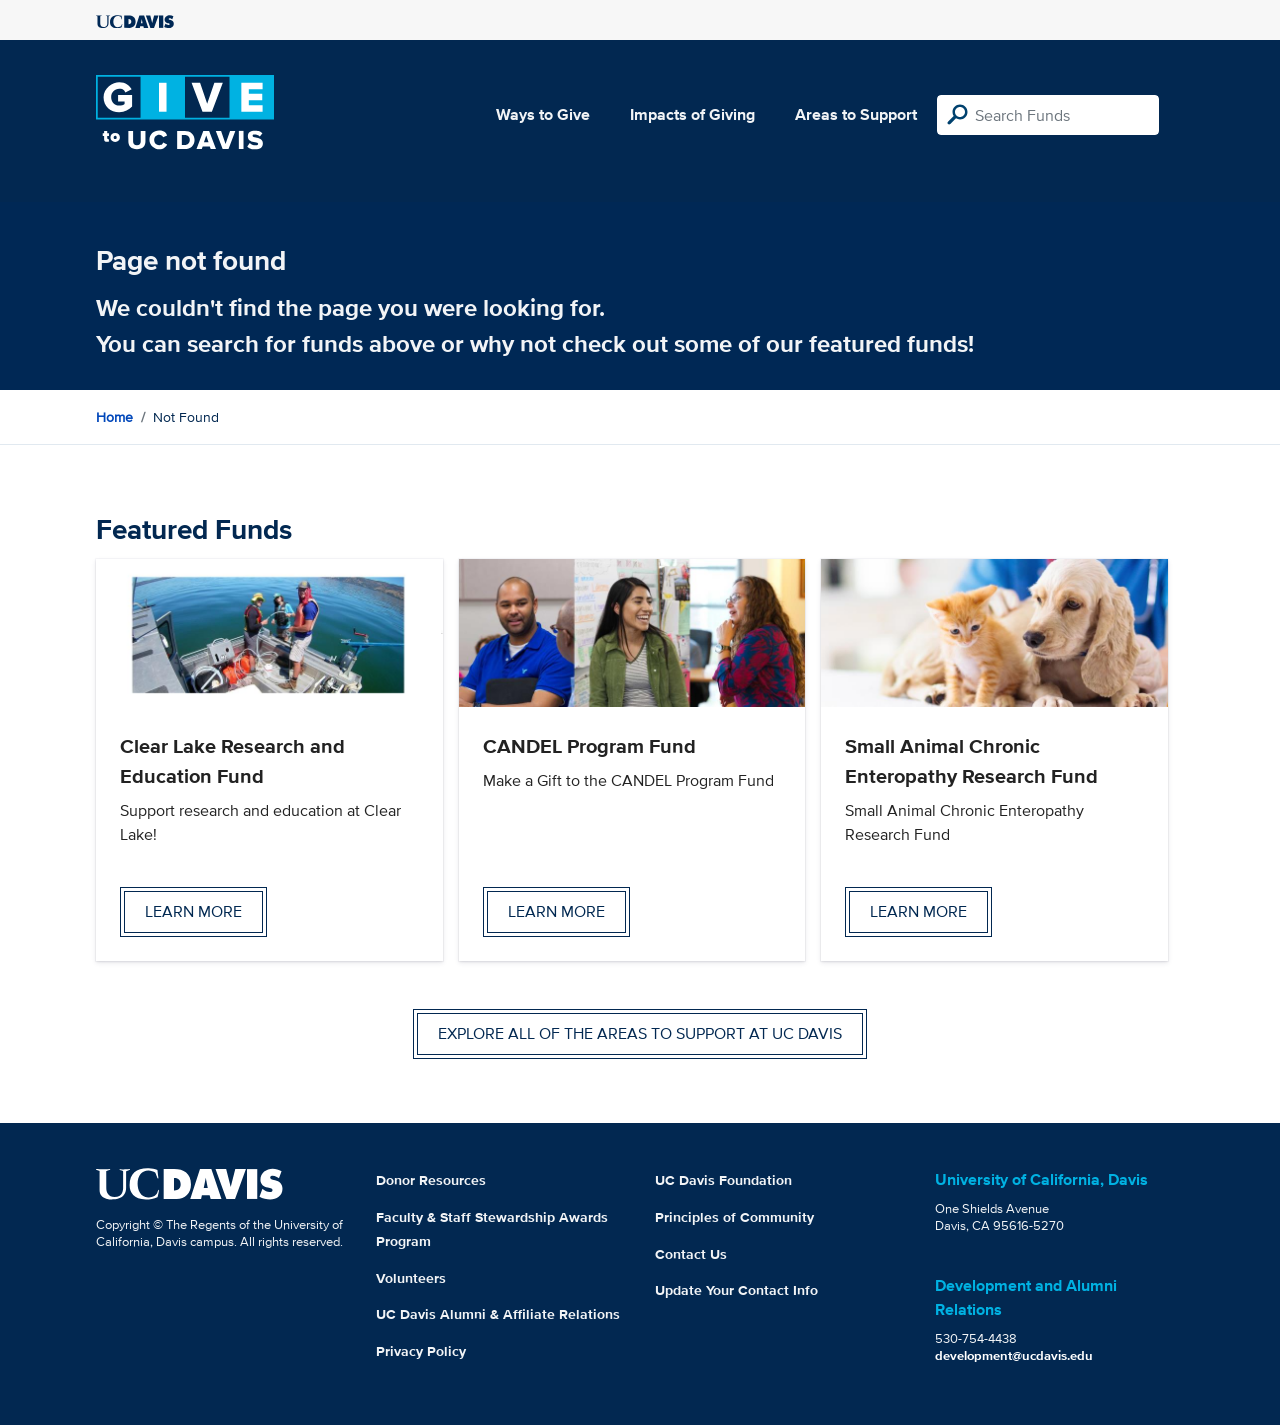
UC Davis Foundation (723, 1180)
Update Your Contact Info (736, 1290)
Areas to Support (856, 114)
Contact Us (691, 1254)
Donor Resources (431, 1180)
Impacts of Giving (692, 114)
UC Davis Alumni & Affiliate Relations (498, 1314)
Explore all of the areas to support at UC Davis (640, 1033)
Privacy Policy (421, 1351)
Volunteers (411, 1278)
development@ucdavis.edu (1014, 1355)
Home (114, 417)
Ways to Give (543, 114)
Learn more (193, 911)
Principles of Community (734, 1217)
